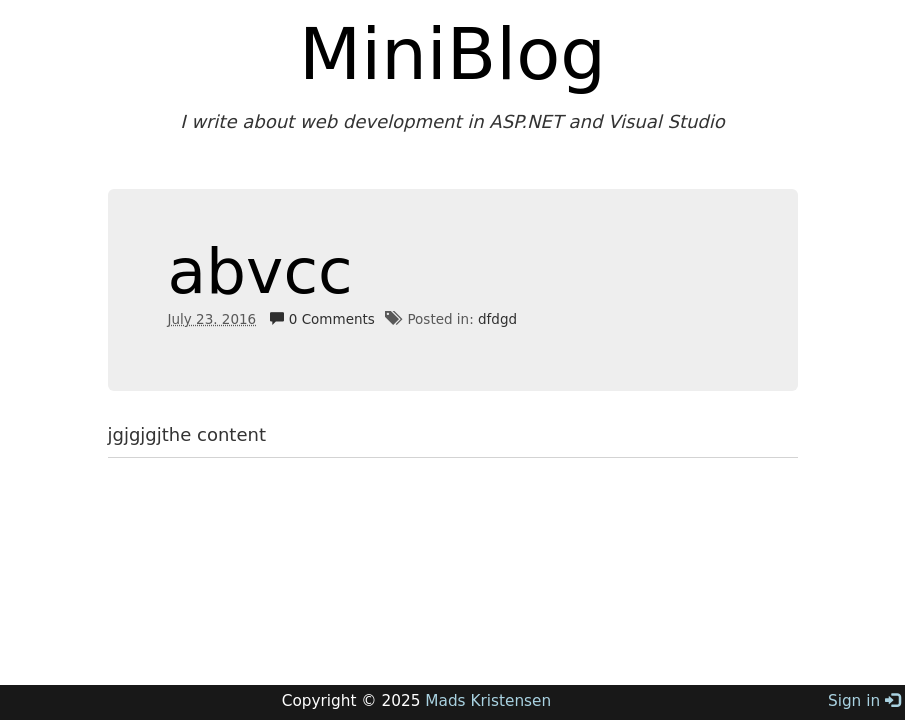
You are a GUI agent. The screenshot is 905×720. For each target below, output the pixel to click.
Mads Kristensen (488, 701)
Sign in (864, 701)
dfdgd (497, 319)
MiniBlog (452, 54)
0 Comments (322, 319)
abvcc (260, 271)
